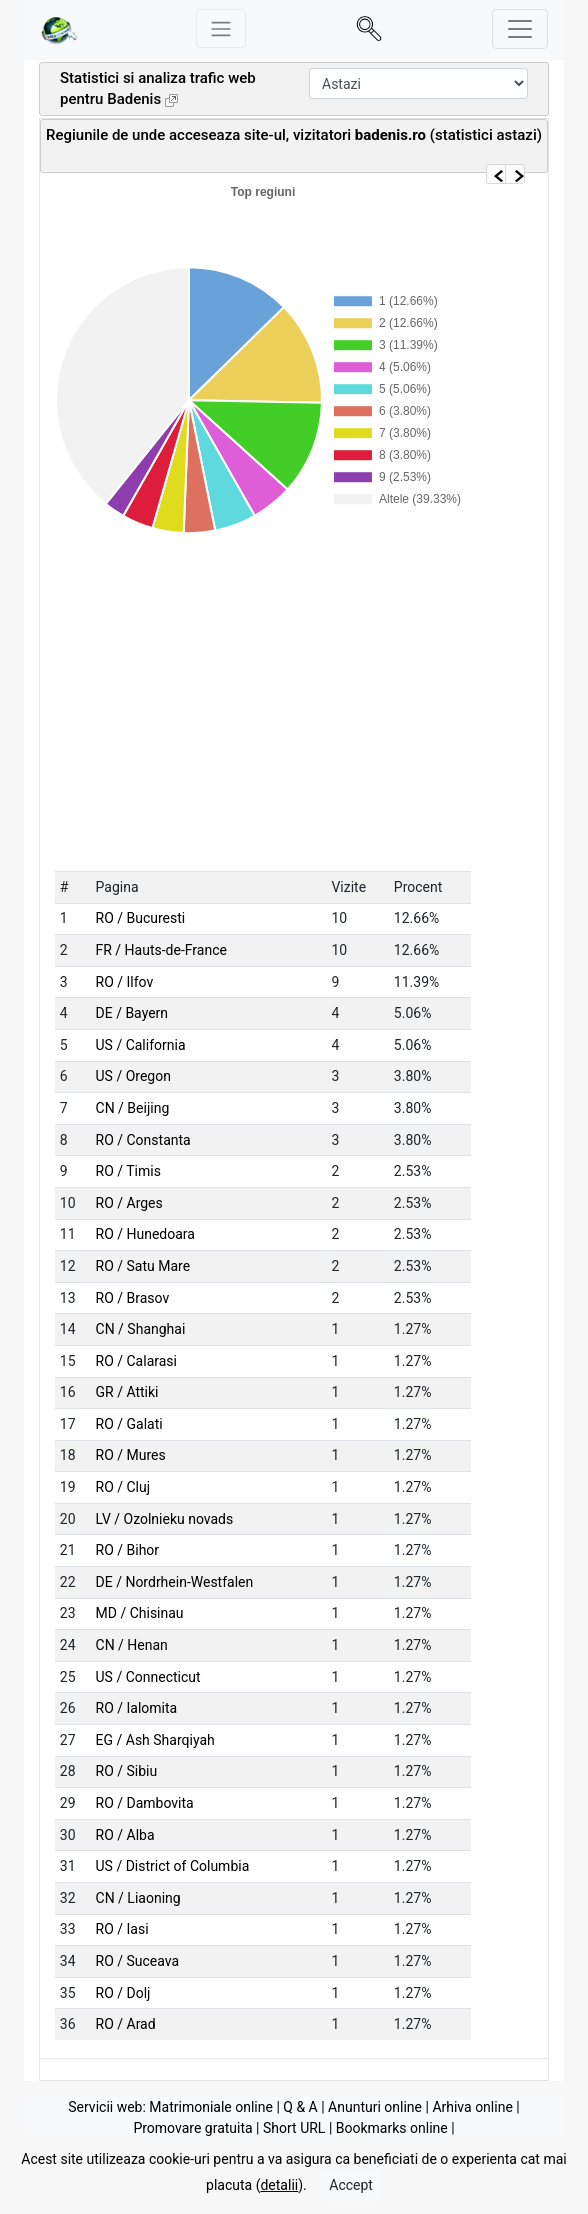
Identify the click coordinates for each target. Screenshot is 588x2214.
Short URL (294, 2128)
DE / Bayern (132, 1013)
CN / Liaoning (138, 1898)
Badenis (134, 99)
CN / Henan (132, 1645)
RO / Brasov (133, 1298)
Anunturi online (375, 2107)
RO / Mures (131, 1455)
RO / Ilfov (125, 982)
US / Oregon (133, 1076)
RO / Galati (129, 1424)
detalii (279, 2193)
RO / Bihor (128, 1550)
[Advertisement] (280, 153)
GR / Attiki (127, 1392)
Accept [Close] (351, 2193)
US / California (141, 1045)
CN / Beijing (133, 1108)
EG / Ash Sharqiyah (155, 1740)
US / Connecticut (148, 1677)
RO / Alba (125, 1835)
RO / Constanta (143, 1140)
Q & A (300, 2107)
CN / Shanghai (141, 1329)
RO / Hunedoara (145, 1234)
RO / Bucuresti (141, 918)
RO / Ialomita (137, 1708)
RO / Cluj (123, 1487)
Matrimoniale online (211, 2107)
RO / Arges (129, 1203)
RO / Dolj (123, 1993)
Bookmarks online (392, 2128)
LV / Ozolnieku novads (165, 1519)
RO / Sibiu (127, 1771)
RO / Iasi (122, 1929)
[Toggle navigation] (520, 29)
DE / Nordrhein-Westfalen (175, 1582)
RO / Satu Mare (143, 1266)
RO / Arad (126, 2024)
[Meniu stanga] (221, 28)
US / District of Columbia (173, 1866)
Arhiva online (472, 2107)
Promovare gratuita (192, 2128)
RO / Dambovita (145, 1803)
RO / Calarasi (136, 1361)
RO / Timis (128, 1171)
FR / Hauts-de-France (161, 950)
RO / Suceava (138, 1961)
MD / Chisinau (140, 1613)
